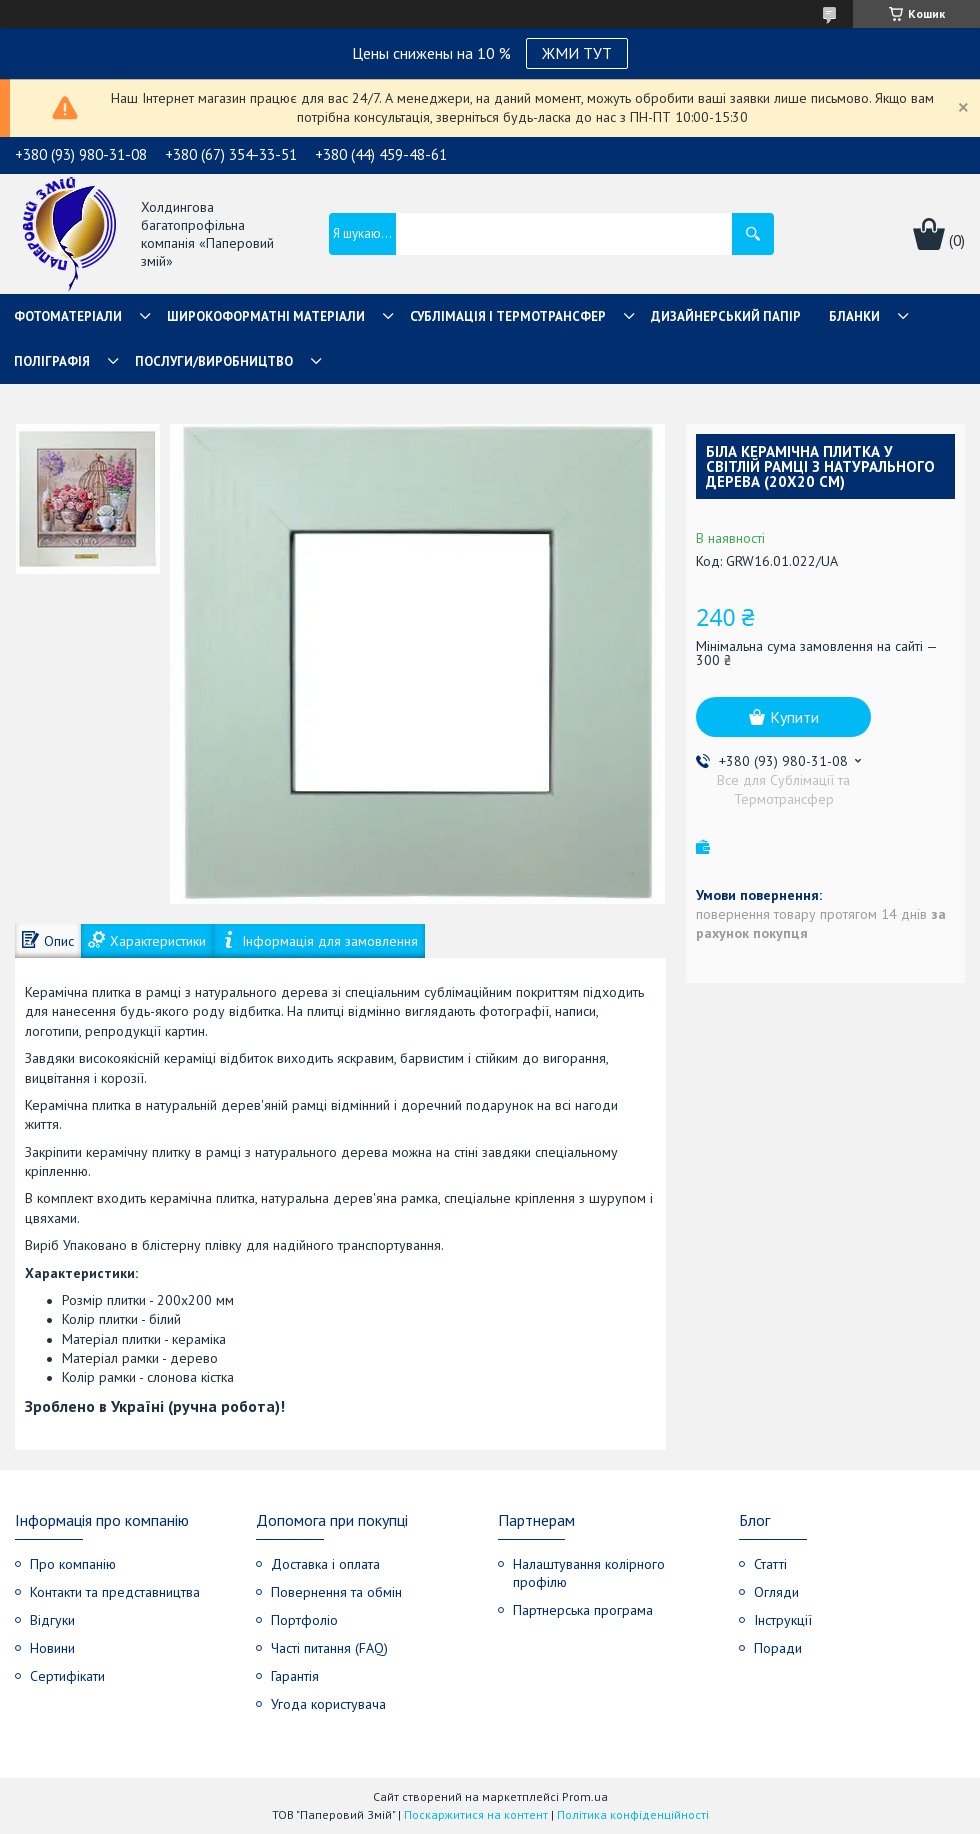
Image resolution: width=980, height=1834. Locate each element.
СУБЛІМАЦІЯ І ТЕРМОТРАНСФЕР (508, 316)
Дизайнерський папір (726, 316)
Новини (52, 1648)
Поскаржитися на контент (476, 1814)
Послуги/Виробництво (214, 361)
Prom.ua (585, 1796)
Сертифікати (67, 1676)
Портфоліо (304, 1620)
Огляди (776, 1592)
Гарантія (295, 1676)
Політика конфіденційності (633, 1814)
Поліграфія (52, 361)
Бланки (854, 316)
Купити (794, 717)
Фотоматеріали (68, 316)
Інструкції (783, 1620)
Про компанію (73, 1564)
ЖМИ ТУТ (577, 53)
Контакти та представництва (115, 1592)
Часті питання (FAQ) (329, 1648)
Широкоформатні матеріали (266, 316)
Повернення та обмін (336, 1592)
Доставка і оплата (325, 1564)
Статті (770, 1564)
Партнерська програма (583, 1610)
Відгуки (52, 1620)
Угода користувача (328, 1704)
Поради (778, 1648)
